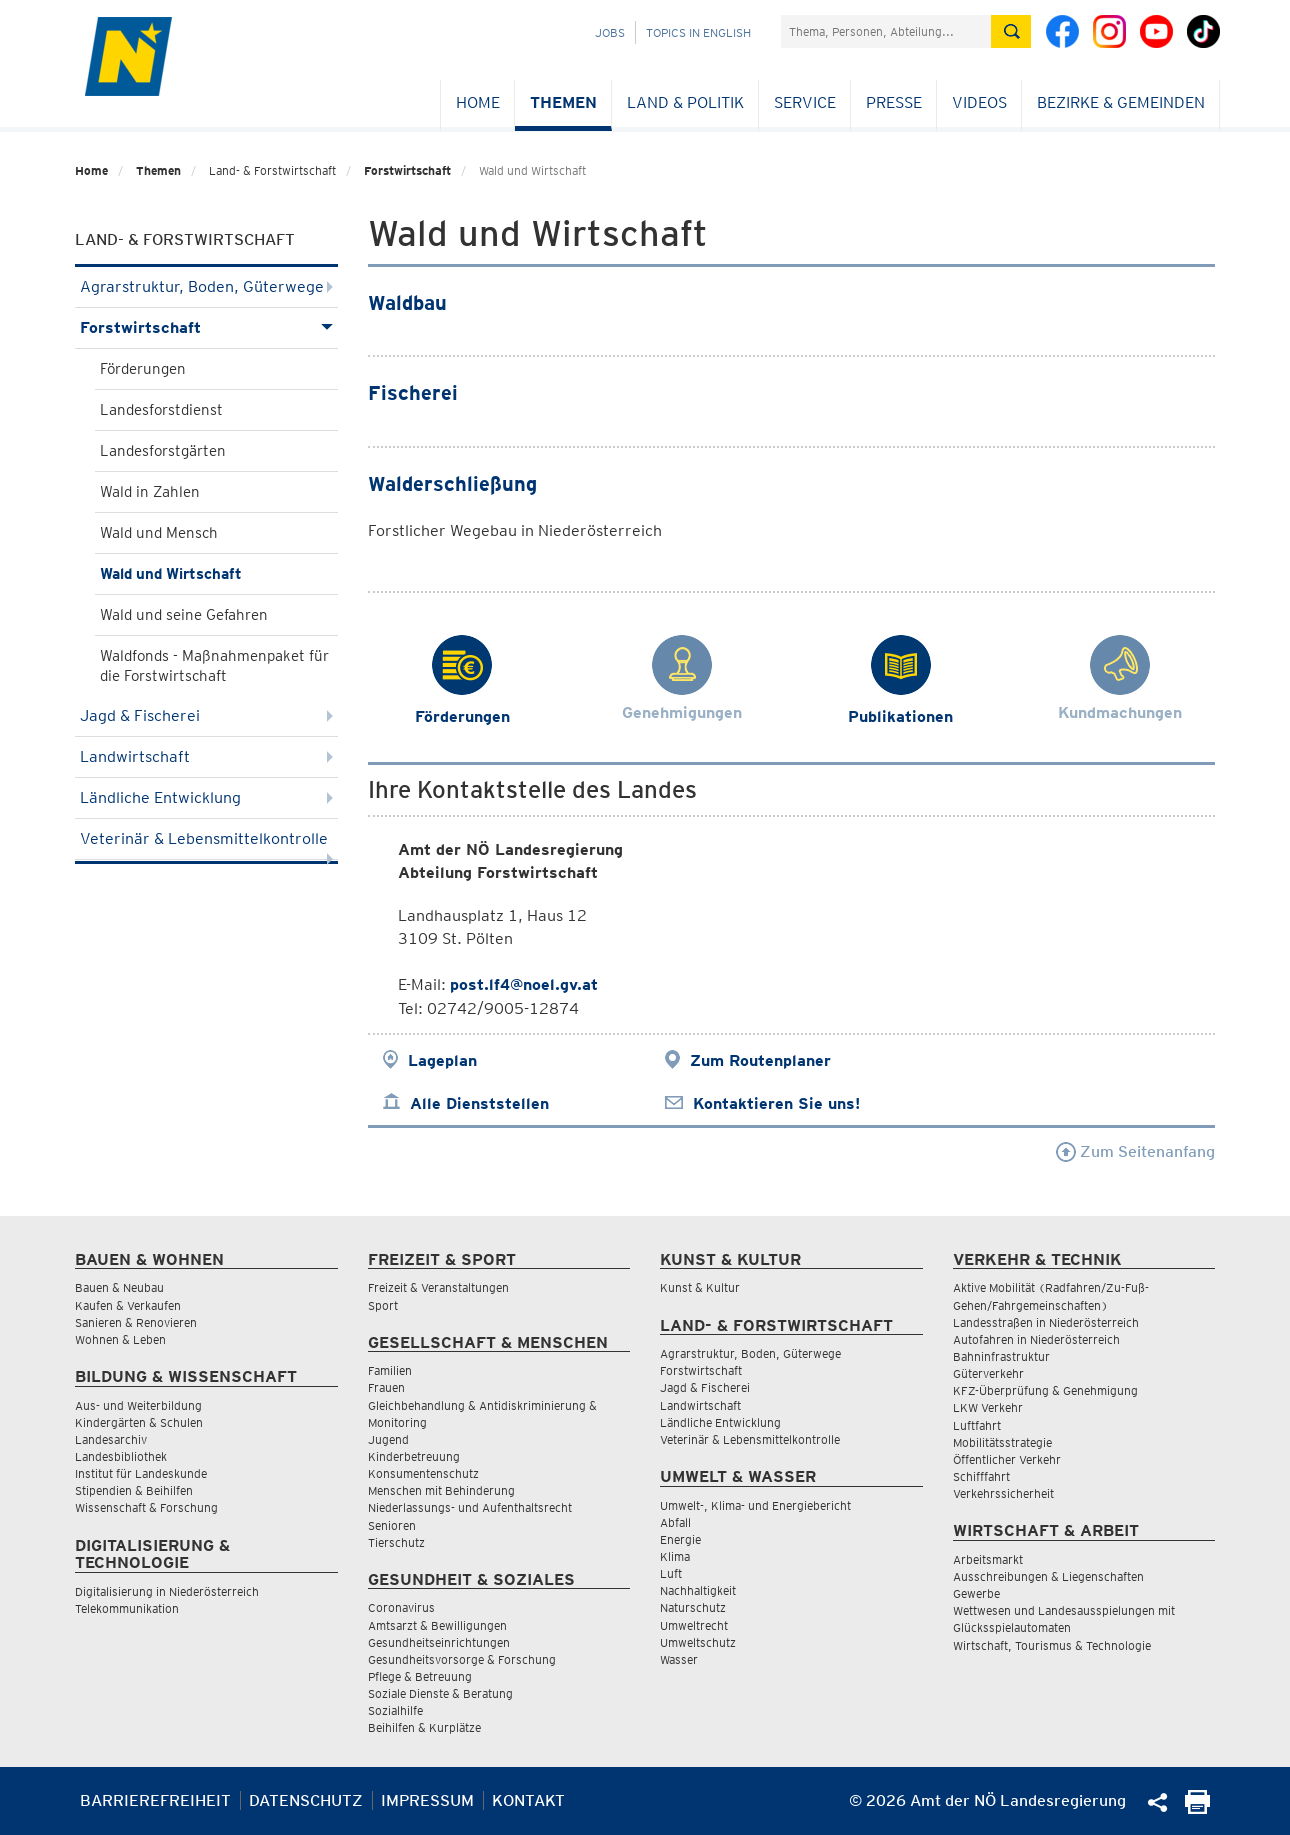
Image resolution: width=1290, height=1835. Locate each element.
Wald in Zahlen (150, 492)
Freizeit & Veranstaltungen (438, 1287)
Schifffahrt (981, 1476)
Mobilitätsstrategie (1002, 1442)
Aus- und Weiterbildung (138, 1405)
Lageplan (442, 1060)
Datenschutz (306, 1800)
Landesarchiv (111, 1439)
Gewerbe (976, 1593)
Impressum (427, 1800)
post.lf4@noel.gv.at (524, 984)
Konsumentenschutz (423, 1473)
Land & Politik (685, 102)
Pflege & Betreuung (420, 1676)
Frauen (386, 1387)
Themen (563, 102)
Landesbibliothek (121, 1456)
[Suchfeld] (886, 31)
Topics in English (698, 32)
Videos (979, 102)
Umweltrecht (694, 1625)
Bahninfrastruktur (1001, 1356)
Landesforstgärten (163, 451)
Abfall (675, 1522)
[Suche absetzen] (1011, 31)
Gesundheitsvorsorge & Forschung (462, 1659)
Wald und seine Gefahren (184, 615)
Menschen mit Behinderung (441, 1490)
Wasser (679, 1659)
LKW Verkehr (988, 1407)
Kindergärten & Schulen (139, 1422)
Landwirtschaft (206, 756)
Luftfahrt (977, 1425)
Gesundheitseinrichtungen (439, 1642)
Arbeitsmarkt (988, 1559)
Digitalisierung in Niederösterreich (167, 1591)
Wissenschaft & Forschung (146, 1507)
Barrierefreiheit (155, 1800)
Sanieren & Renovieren (136, 1322)
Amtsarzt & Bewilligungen (437, 1625)
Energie (680, 1539)
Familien (390, 1370)
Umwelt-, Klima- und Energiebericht (755, 1505)
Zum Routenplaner (760, 1060)
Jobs (610, 32)
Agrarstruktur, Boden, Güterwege (206, 286)
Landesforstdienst (161, 410)
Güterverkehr (988, 1373)
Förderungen (143, 369)
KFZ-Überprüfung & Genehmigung (1045, 1390)
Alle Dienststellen (479, 1103)
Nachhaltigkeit (698, 1590)
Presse (894, 102)
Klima (675, 1556)
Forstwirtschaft (407, 170)
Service (805, 102)
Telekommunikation (127, 1608)
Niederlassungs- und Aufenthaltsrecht (470, 1507)
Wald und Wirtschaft (171, 574)
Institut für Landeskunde (141, 1473)
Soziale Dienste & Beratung (440, 1693)
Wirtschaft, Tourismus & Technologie (1052, 1645)
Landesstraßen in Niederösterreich (1046, 1322)
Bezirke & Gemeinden (1121, 102)
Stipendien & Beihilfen (134, 1490)
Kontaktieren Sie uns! (776, 1103)
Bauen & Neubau (119, 1287)
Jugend (388, 1439)
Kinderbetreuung (414, 1456)
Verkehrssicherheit (1003, 1493)
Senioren (392, 1525)
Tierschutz (396, 1542)
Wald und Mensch (159, 533)
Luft (671, 1573)
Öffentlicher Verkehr (1007, 1459)
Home (478, 102)
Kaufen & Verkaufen (128, 1305)
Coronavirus (401, 1607)
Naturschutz (693, 1607)
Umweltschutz (698, 1642)
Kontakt (528, 1800)
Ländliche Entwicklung (206, 797)
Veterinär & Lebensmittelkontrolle (206, 844)
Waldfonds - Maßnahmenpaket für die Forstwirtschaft (214, 666)
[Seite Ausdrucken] (1197, 1808)
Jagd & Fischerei (206, 715)
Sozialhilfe (395, 1710)
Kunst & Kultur (700, 1287)
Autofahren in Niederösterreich (1036, 1339)
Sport (383, 1305)
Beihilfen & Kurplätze (424, 1727)
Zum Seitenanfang (1135, 1151)
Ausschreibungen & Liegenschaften (1048, 1576)
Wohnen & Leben (120, 1339)
